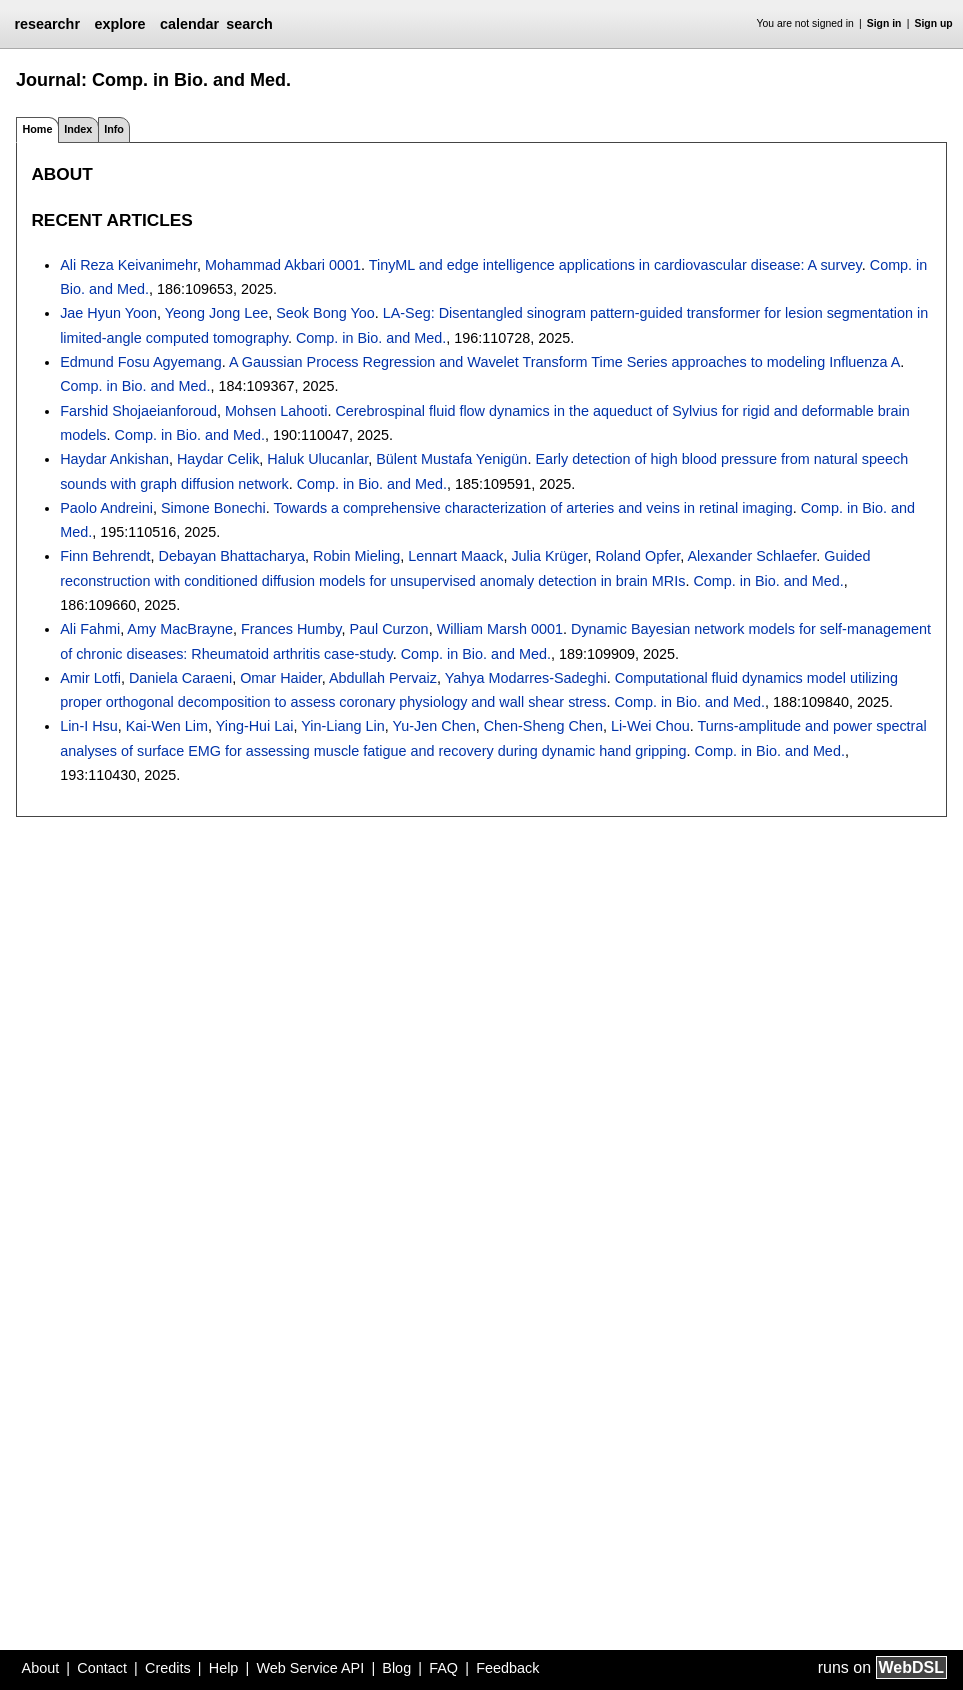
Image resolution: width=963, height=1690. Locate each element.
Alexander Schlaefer (751, 556)
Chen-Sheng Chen (543, 726)
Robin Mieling (356, 556)
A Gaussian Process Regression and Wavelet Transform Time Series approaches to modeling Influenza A (564, 362)
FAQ (443, 1668)
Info (114, 129)
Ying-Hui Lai (255, 726)
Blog (396, 1668)
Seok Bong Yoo (325, 313)
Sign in (884, 23)
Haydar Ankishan (114, 459)
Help (224, 1668)
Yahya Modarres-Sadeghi (526, 678)
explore (119, 24)
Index (78, 129)
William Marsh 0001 (500, 629)
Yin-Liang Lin (342, 726)
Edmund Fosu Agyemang (141, 362)
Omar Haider (281, 678)
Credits (168, 1668)
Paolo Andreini (106, 508)
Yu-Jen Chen (433, 726)
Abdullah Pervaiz (383, 678)
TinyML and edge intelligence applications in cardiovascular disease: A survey (615, 265)
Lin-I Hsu (89, 726)
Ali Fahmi (90, 629)
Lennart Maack (455, 556)
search (249, 24)
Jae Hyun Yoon (108, 313)
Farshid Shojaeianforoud (138, 411)
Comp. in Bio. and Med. (371, 338)
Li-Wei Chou (650, 726)
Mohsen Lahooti (276, 411)
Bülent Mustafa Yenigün (451, 459)
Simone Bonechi (213, 508)
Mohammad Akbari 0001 (283, 265)
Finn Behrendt (105, 556)
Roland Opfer (637, 556)
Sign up (934, 23)
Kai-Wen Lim (167, 726)
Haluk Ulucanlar (317, 459)
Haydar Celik (218, 459)
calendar (189, 24)
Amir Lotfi (90, 678)
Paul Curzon (388, 629)
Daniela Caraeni (180, 678)
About (41, 1668)
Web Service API (310, 1668)
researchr (47, 24)
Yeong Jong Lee (217, 313)
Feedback (507, 1668)
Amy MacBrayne (180, 629)
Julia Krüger (549, 556)
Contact (102, 1668)
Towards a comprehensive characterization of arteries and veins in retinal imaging (533, 508)
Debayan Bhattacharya (232, 556)
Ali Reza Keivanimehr (128, 265)
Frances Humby (291, 629)
